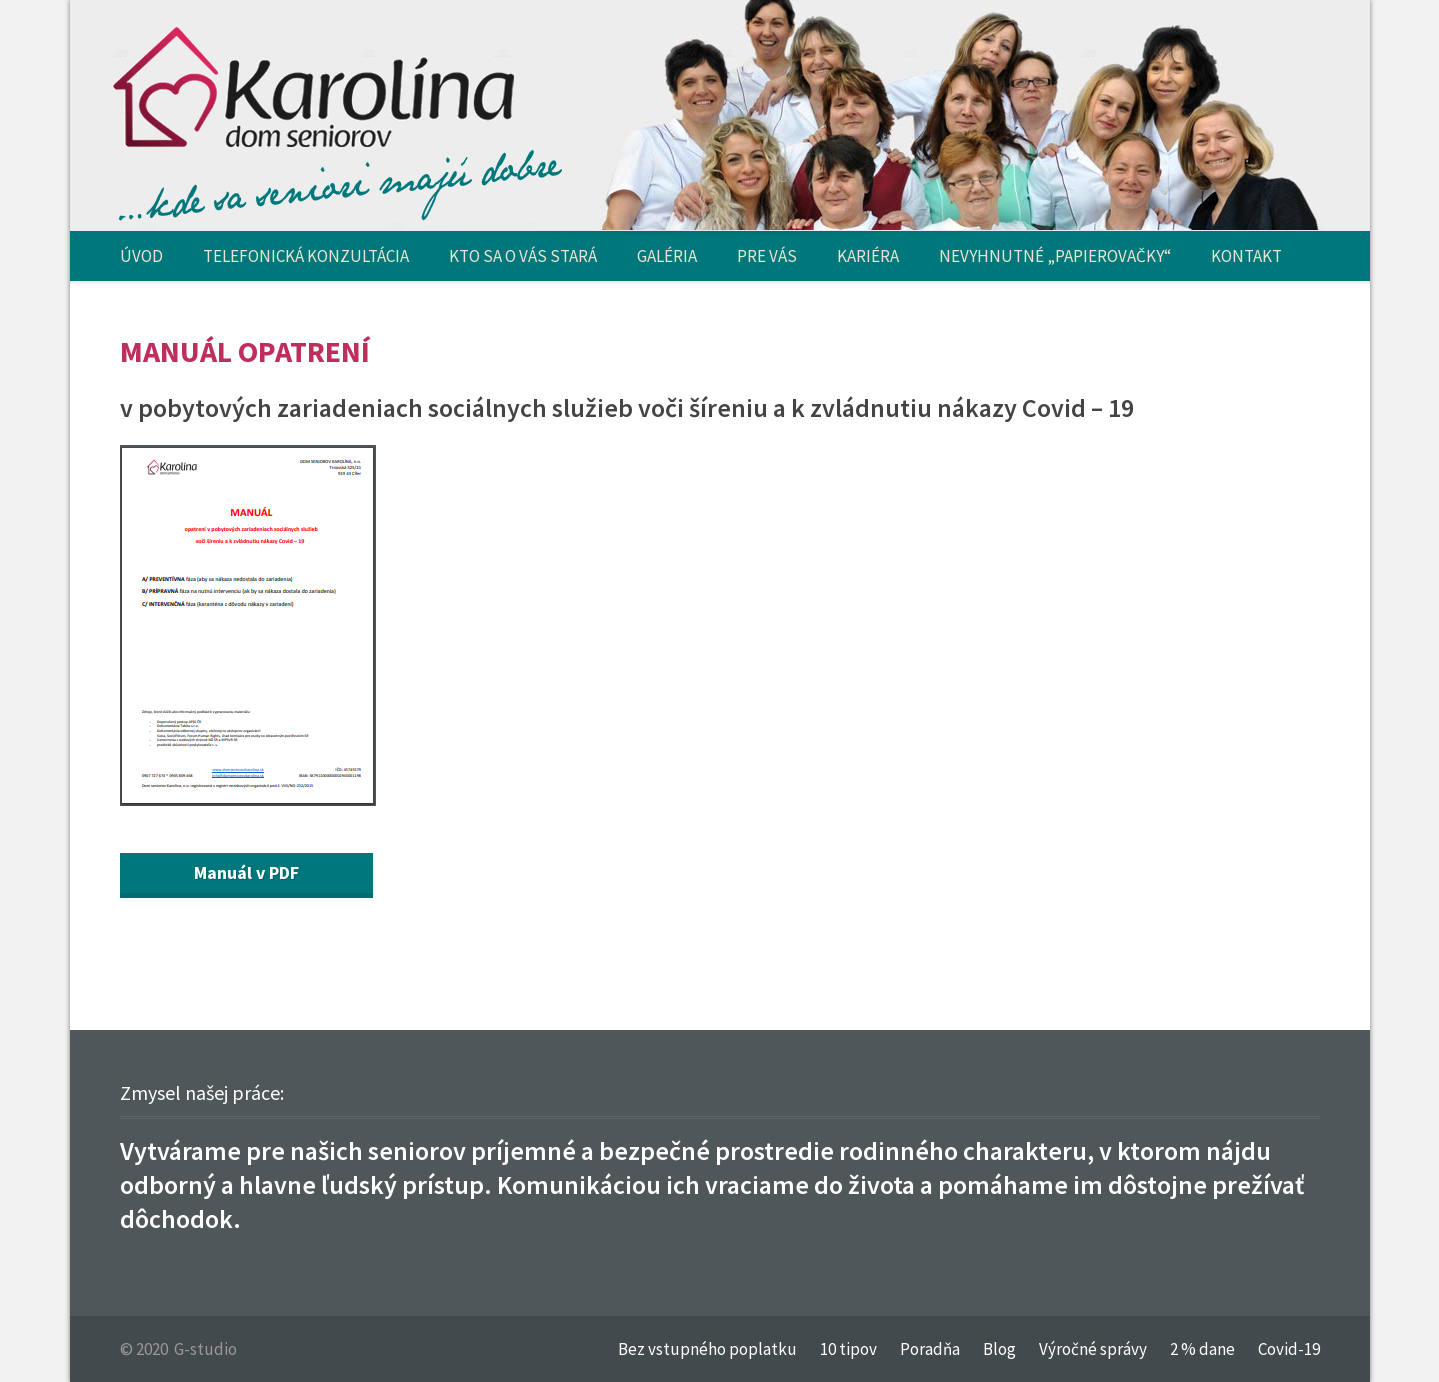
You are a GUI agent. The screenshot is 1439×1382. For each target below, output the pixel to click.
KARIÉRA (868, 256)
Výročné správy (1093, 1349)
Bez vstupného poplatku (707, 1349)
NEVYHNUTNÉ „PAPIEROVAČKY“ (1055, 256)
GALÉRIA (667, 256)
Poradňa (930, 1349)
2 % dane (1202, 1349)
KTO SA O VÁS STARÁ (523, 256)
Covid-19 (1289, 1349)
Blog (999, 1349)
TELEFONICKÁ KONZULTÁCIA (306, 256)
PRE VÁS (767, 256)
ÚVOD (141, 256)
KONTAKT (1246, 256)
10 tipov (848, 1349)
